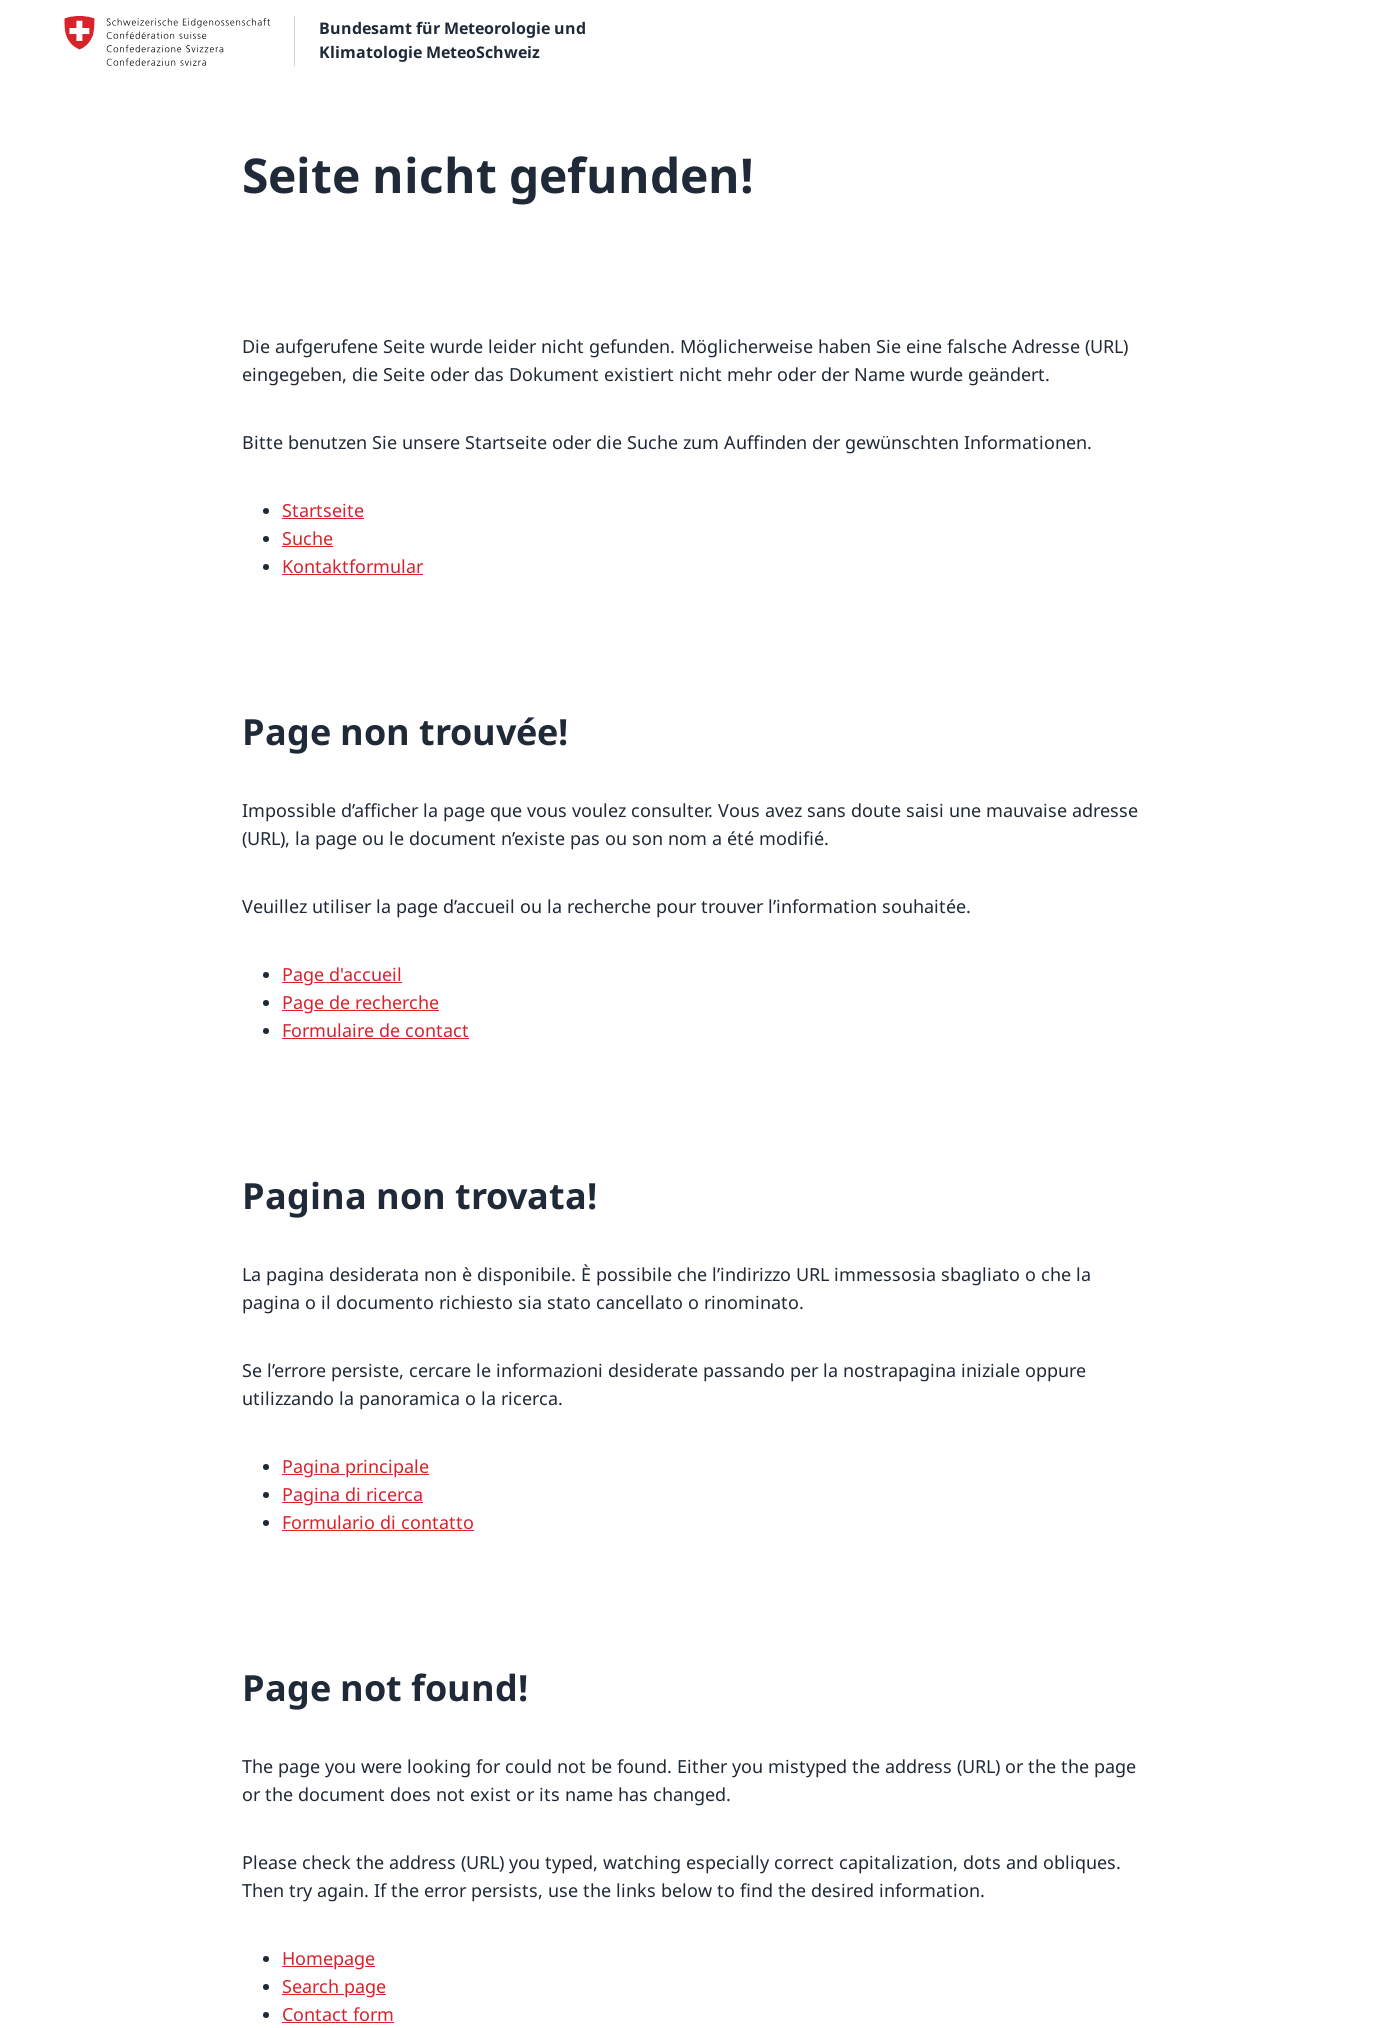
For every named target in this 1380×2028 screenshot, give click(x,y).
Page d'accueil (342, 974)
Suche (307, 538)
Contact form (338, 2014)
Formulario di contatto (378, 1522)
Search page (334, 1986)
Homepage (328, 1958)
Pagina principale (355, 1466)
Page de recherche (360, 1002)
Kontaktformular (352, 566)
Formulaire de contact (375, 1030)
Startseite (323, 510)
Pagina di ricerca (352, 1494)
